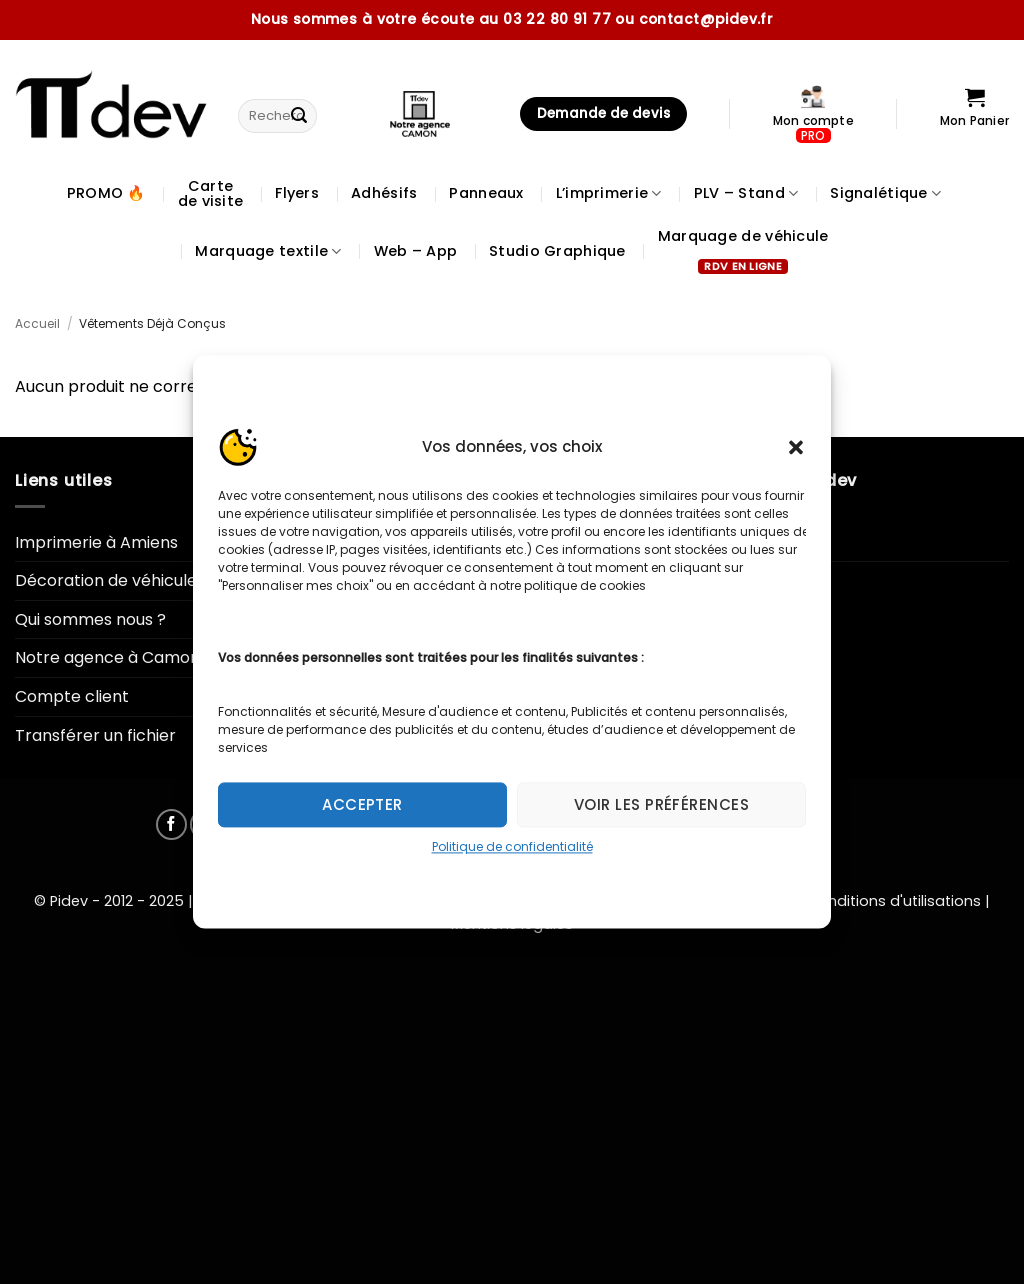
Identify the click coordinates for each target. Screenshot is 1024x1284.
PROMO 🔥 (106, 193)
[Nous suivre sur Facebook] (171, 824)
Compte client (72, 696)
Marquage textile (268, 251)
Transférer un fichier (95, 735)
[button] (796, 447)
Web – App (416, 251)
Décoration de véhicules (110, 580)
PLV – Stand (746, 193)
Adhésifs (384, 193)
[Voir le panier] (974, 114)
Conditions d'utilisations (894, 901)
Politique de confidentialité (512, 846)
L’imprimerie (609, 193)
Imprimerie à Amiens (96, 542)
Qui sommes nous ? (90, 619)
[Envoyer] (299, 116)
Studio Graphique (557, 251)
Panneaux (486, 193)
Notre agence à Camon (107, 657)
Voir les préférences (661, 804)
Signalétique (885, 193)
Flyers (297, 193)
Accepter (362, 804)
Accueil (37, 323)
